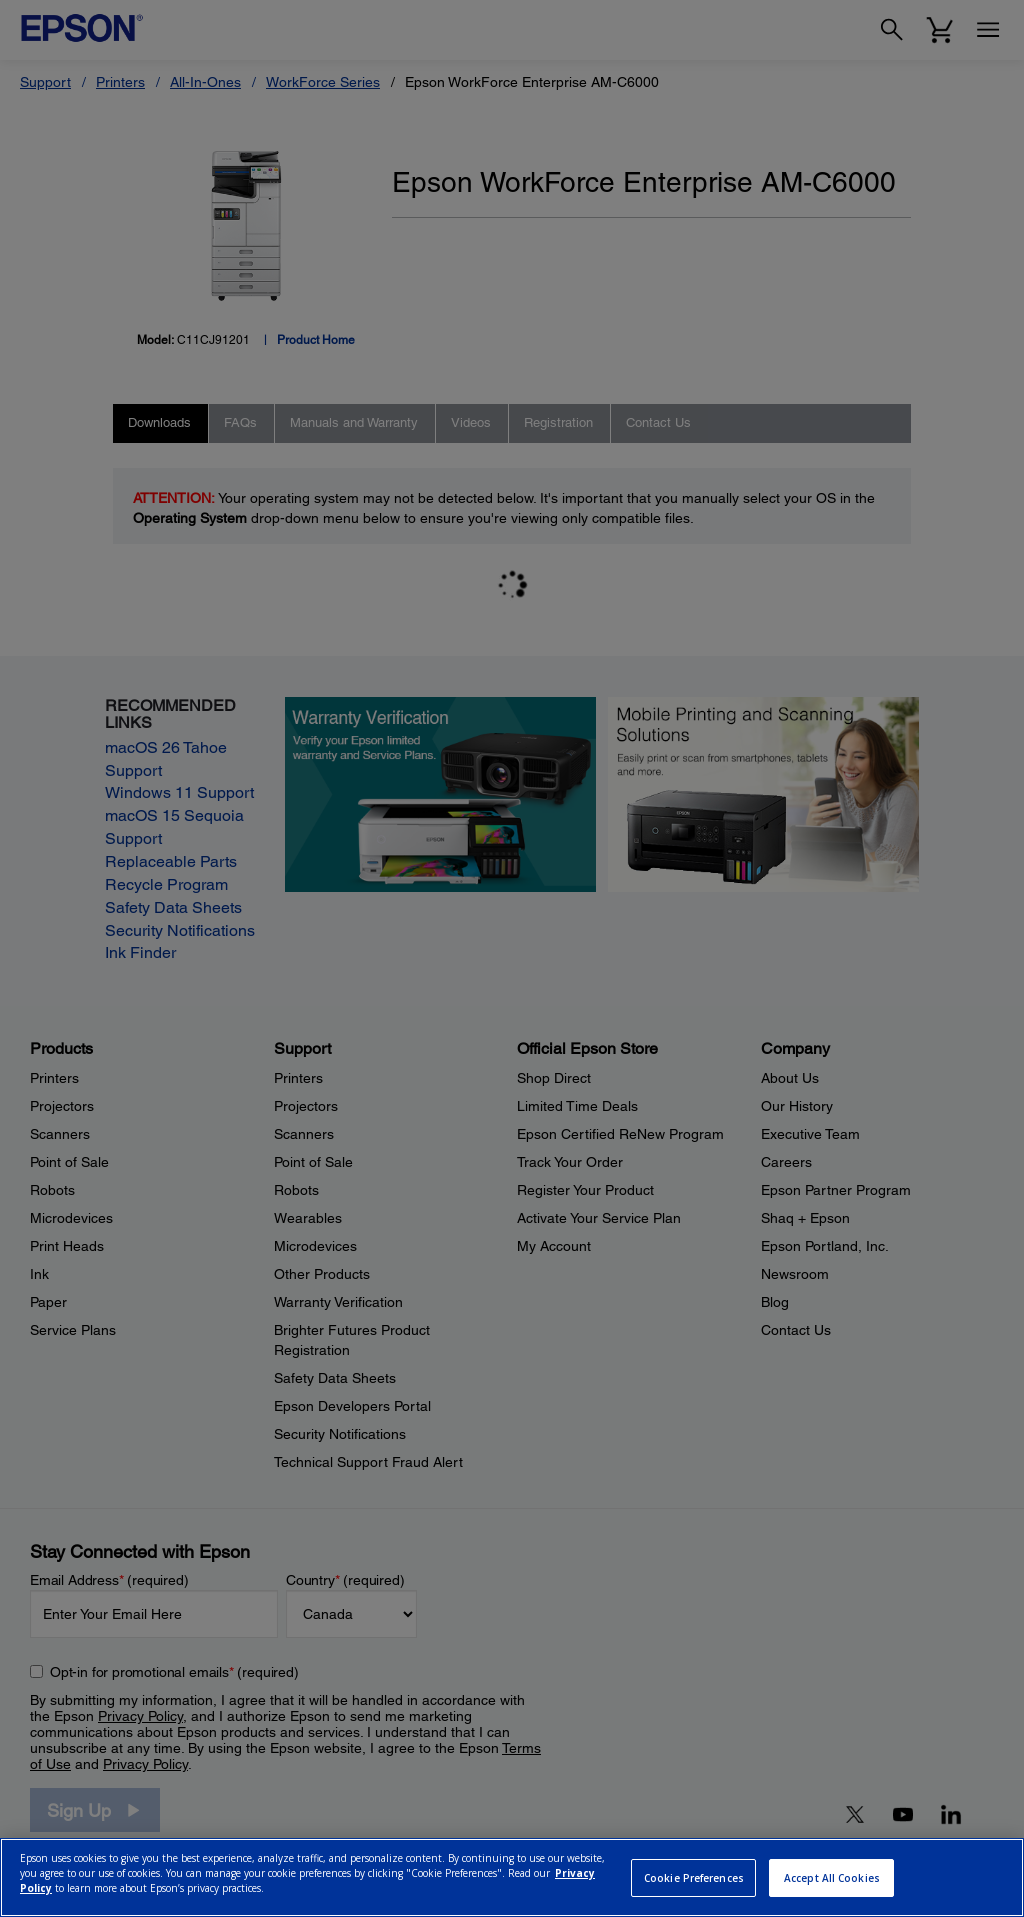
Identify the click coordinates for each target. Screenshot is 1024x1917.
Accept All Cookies (832, 1878)
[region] (512, 1877)
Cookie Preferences (694, 1878)
